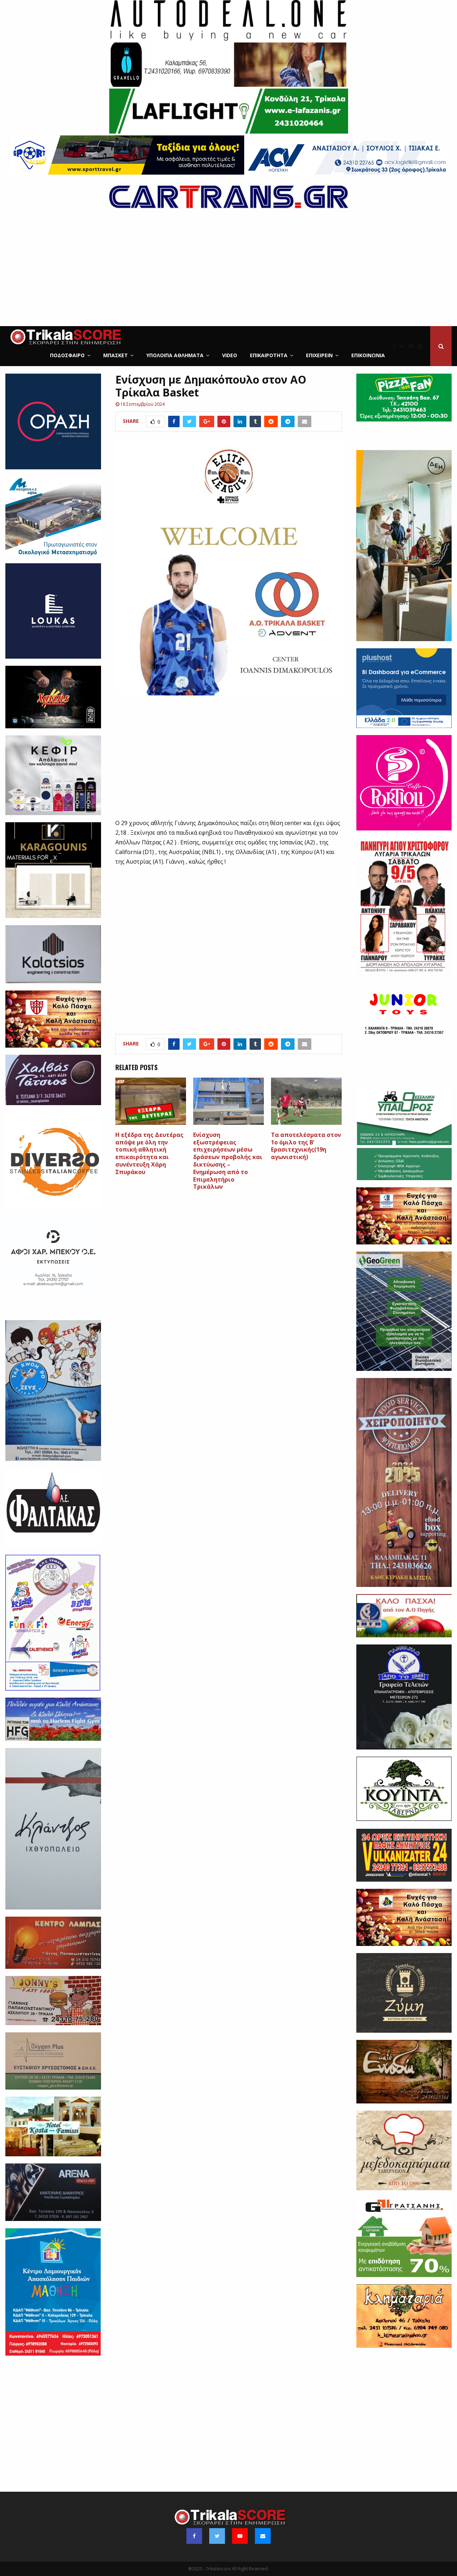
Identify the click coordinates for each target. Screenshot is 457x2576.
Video (229, 355)
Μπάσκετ (115, 355)
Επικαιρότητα (268, 355)
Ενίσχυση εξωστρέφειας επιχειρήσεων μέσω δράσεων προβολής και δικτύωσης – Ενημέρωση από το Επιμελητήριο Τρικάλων (227, 1161)
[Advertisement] (228, 273)
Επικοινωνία (368, 355)
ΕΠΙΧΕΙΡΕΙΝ (319, 355)
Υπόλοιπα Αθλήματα (175, 355)
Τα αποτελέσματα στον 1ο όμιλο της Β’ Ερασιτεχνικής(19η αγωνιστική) (306, 1146)
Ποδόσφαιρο (67, 355)
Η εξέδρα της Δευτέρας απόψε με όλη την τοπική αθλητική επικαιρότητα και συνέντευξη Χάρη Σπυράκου (149, 1153)
